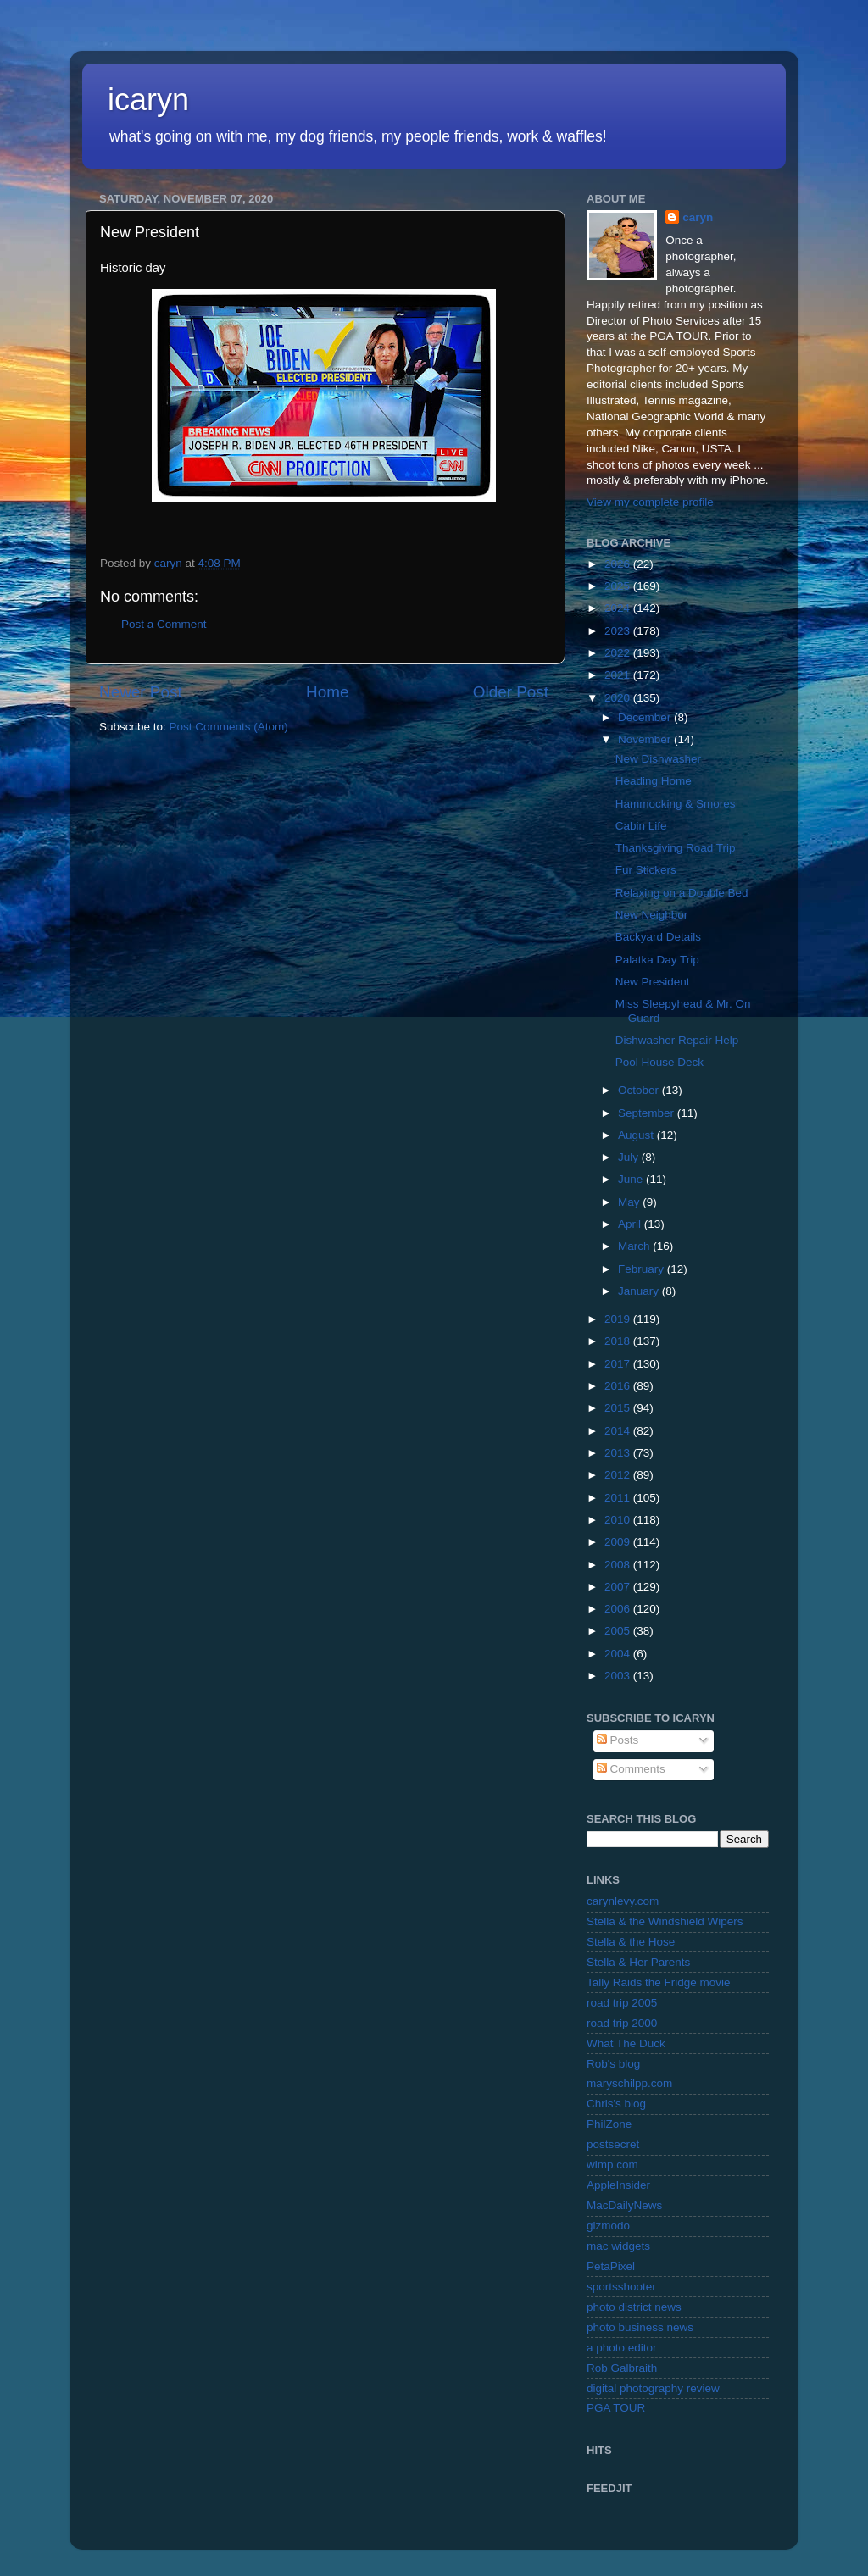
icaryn (148, 99)
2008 (618, 1564)
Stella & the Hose (631, 1941)
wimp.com (612, 2164)
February (642, 1269)
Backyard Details (658, 936)
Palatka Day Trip (657, 959)
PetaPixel (611, 2266)
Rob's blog (613, 2063)
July (630, 1157)
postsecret (613, 2144)
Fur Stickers (645, 869)
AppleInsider (618, 2185)
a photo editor (622, 2347)
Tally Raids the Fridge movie (659, 1982)
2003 (618, 1675)
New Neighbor (651, 914)
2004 (618, 1653)
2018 (618, 1341)
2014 (618, 1430)
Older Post (510, 692)
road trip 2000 (622, 2023)
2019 (618, 1319)
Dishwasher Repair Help (677, 1040)
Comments (631, 1769)
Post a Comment (164, 624)
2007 (618, 1586)
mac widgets (618, 2246)
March (635, 1246)
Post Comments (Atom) (229, 726)
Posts (618, 1740)
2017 (618, 1363)
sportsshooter (621, 2286)
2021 (618, 675)
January (640, 1291)
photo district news (634, 2307)
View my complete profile (650, 502)
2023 (618, 631)
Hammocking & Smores (675, 803)
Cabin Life (641, 825)
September (647, 1113)
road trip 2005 (622, 2002)
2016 (618, 1386)
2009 (618, 1541)
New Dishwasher (658, 758)
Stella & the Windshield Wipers (665, 1921)
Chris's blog (616, 2103)
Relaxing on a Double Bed (681, 892)
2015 (618, 1408)
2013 (618, 1452)
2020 (618, 697)
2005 (618, 1630)
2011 (618, 1497)
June (632, 1179)
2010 (618, 1519)
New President (652, 981)
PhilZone (609, 2124)
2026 (618, 564)
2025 (618, 586)
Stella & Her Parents (638, 1962)
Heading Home (653, 780)
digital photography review (653, 2388)
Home (327, 692)
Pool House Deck (659, 1062)
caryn (697, 217)
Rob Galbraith (622, 2368)
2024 (618, 608)
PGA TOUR (616, 2407)
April (631, 1224)
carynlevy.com (623, 1901)
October (640, 1090)
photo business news (640, 2327)
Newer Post (140, 692)
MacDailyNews (624, 2205)
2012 (618, 1474)
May (630, 1202)
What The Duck (626, 2043)
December (646, 717)
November (646, 739)
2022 (618, 653)
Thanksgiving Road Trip (675, 847)
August (637, 1135)
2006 (618, 1608)
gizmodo (608, 2225)
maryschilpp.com (629, 2083)
